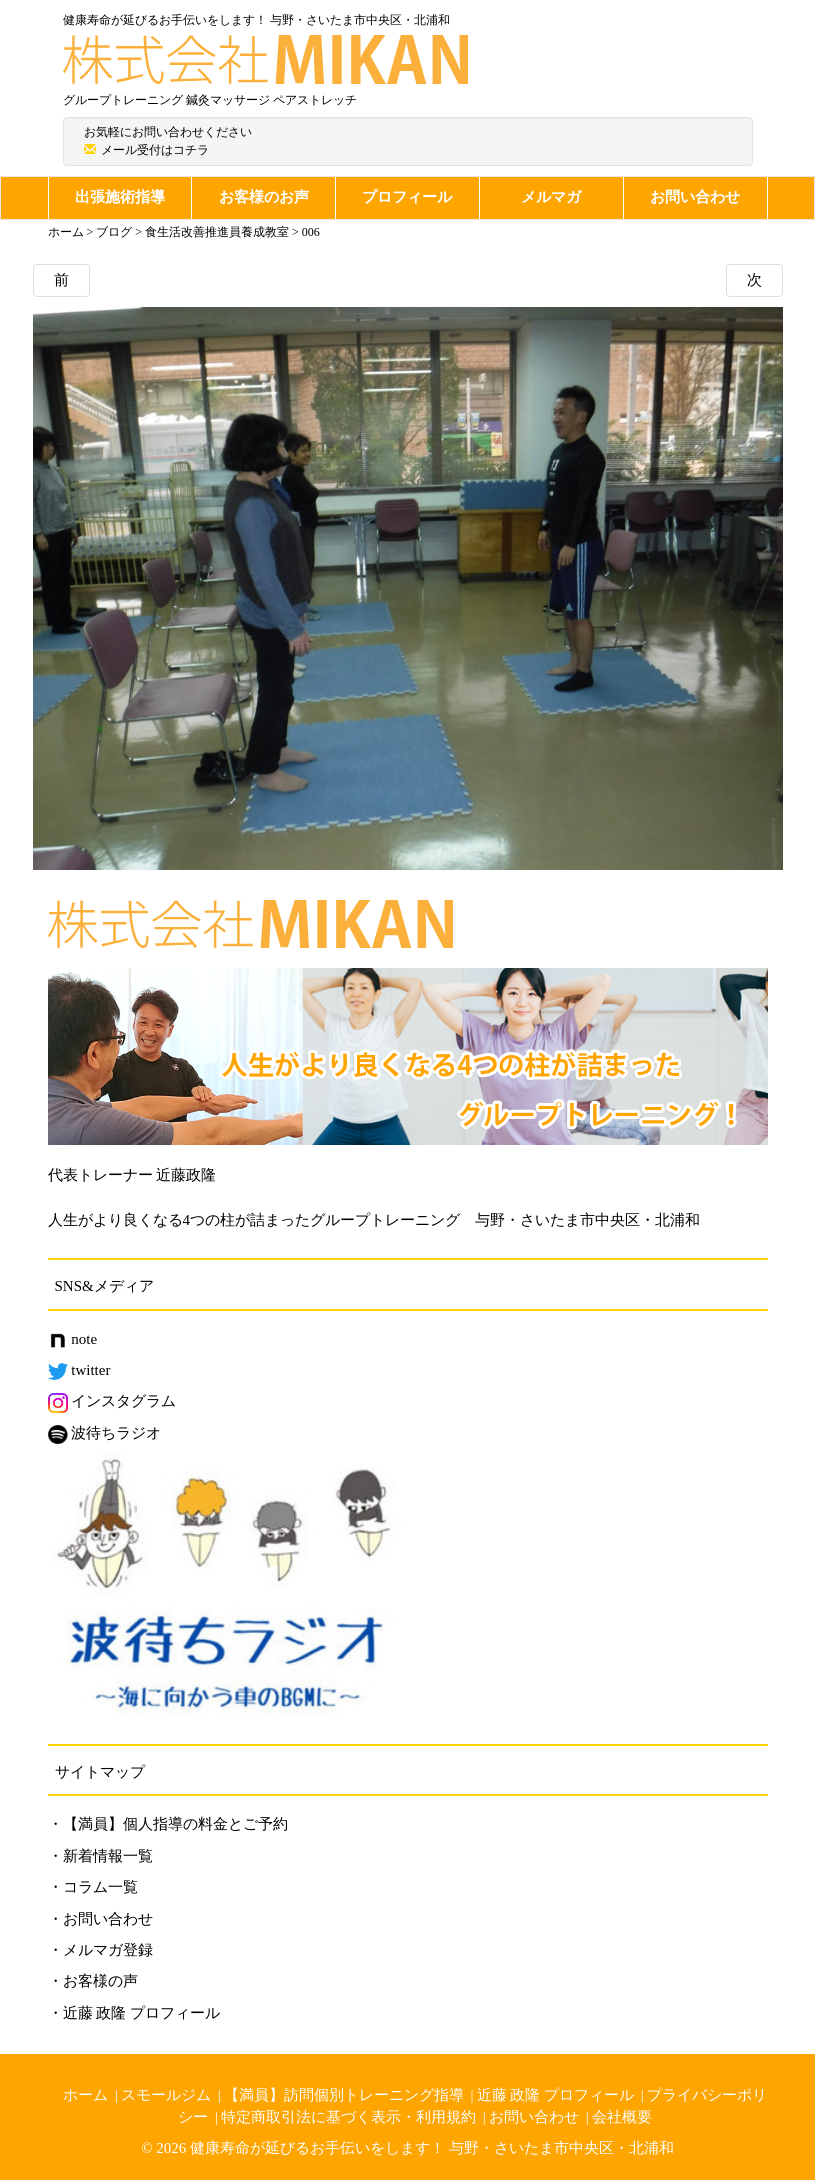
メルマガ (551, 197)
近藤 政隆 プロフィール (556, 2095)
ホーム (85, 2095)
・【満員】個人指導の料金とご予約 (168, 1824)
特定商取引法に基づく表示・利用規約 (348, 2117)
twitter (79, 1370)
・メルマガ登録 (100, 1950)
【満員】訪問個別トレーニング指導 (344, 2095)
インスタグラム (112, 1401)
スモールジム (166, 2095)
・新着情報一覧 (100, 1856)
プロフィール (407, 197)
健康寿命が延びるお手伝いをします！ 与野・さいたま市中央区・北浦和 (432, 2148)
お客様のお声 (264, 197)
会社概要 (622, 2117)
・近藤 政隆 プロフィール (134, 2013)
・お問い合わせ (100, 1919)
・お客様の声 (93, 1981)
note (73, 1339)
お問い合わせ (695, 197)
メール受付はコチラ (155, 150)
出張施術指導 (120, 197)
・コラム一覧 (93, 1887)
